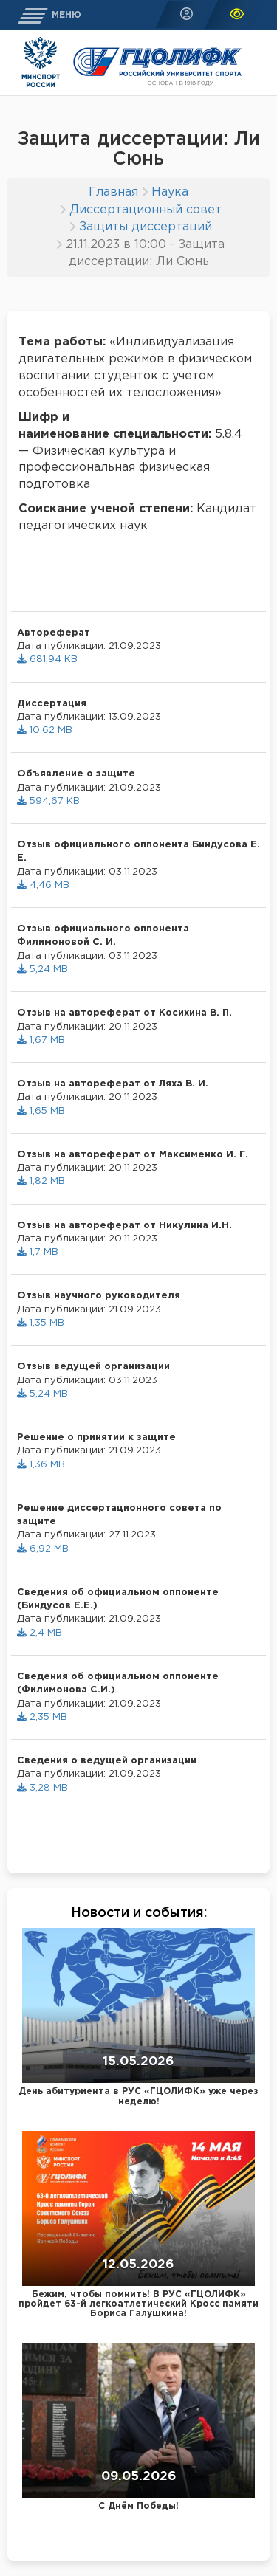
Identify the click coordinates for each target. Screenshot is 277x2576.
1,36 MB (41, 1465)
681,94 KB (47, 659)
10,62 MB (44, 730)
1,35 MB (40, 1323)
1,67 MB (41, 1040)
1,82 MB (41, 1181)
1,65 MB (41, 1111)
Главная (113, 192)
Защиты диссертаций (145, 227)
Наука (169, 192)
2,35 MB (42, 1717)
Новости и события (137, 1913)
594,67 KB (48, 801)
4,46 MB (43, 885)
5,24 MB (42, 969)
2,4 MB (39, 1633)
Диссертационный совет (145, 210)
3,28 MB (42, 1788)
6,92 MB (43, 1549)
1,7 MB (37, 1252)
